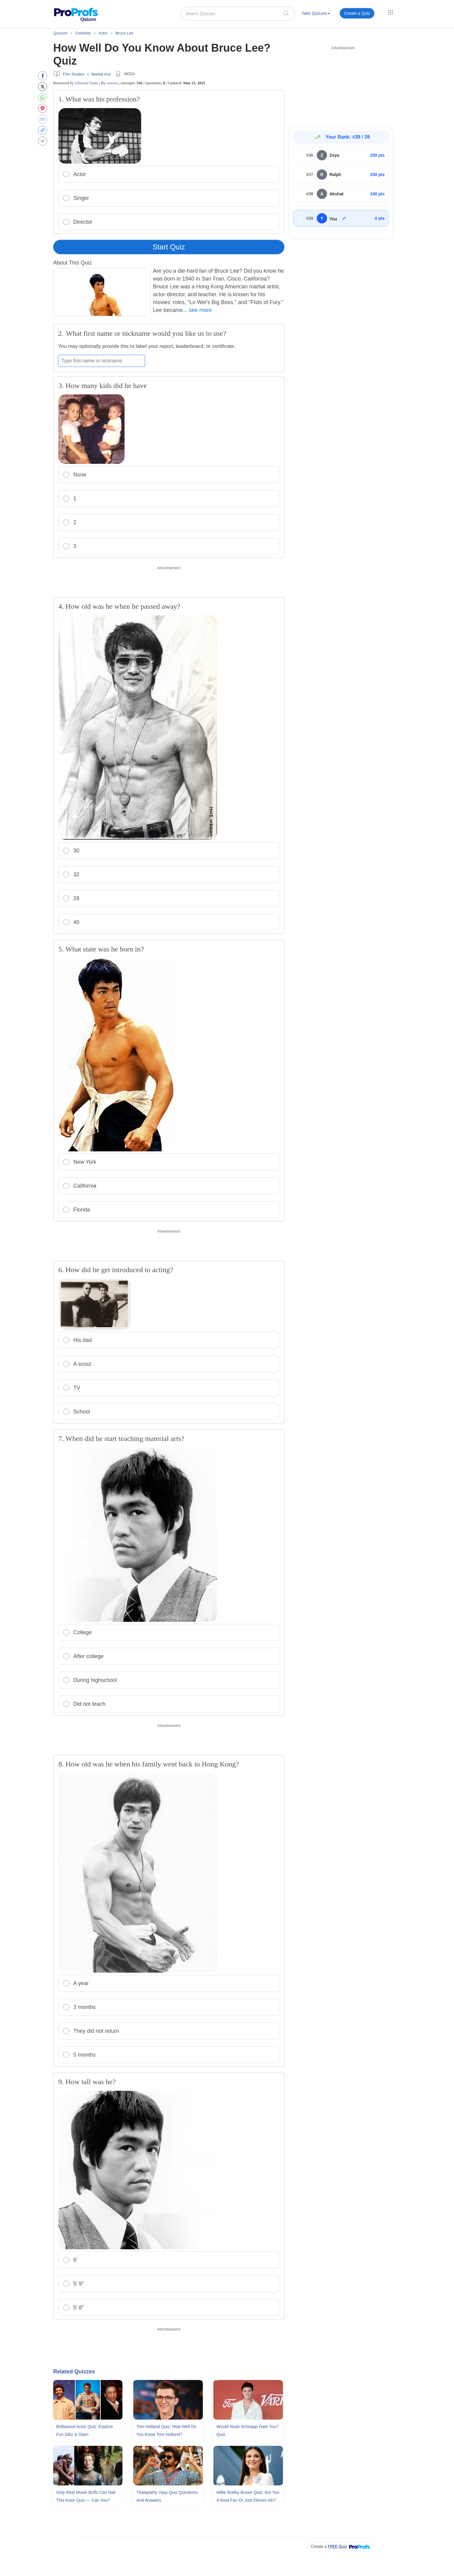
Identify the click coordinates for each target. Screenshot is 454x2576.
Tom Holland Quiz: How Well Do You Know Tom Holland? (166, 2430)
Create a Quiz (357, 13)
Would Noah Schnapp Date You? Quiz (247, 2430)
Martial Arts (101, 74)
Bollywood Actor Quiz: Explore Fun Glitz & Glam (84, 2430)
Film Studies (74, 74)
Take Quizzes (316, 13)
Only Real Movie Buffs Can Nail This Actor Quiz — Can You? (85, 2496)
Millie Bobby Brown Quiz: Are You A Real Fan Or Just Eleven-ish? (247, 2496)
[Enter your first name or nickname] (101, 361)
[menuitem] (316, 14)
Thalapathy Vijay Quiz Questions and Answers (167, 2496)
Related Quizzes (74, 2372)
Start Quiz (169, 247)
